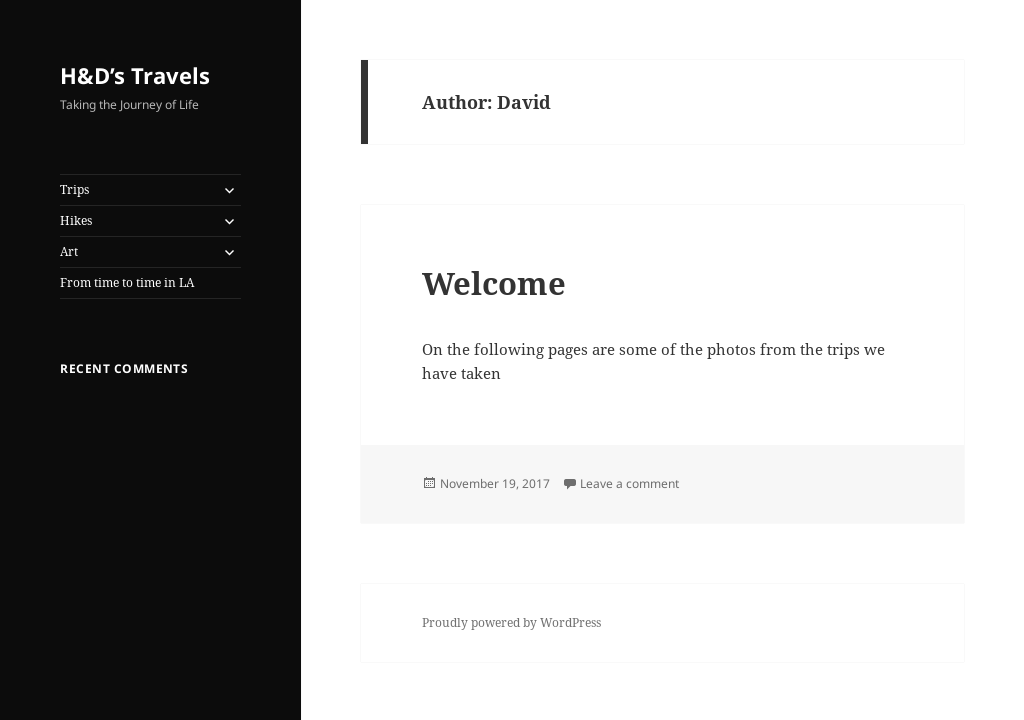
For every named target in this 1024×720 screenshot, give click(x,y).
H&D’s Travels (135, 75)
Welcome (494, 283)
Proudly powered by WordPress (511, 622)
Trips (74, 189)
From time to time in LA (127, 282)
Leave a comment (629, 483)
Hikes (76, 220)
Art (69, 251)
